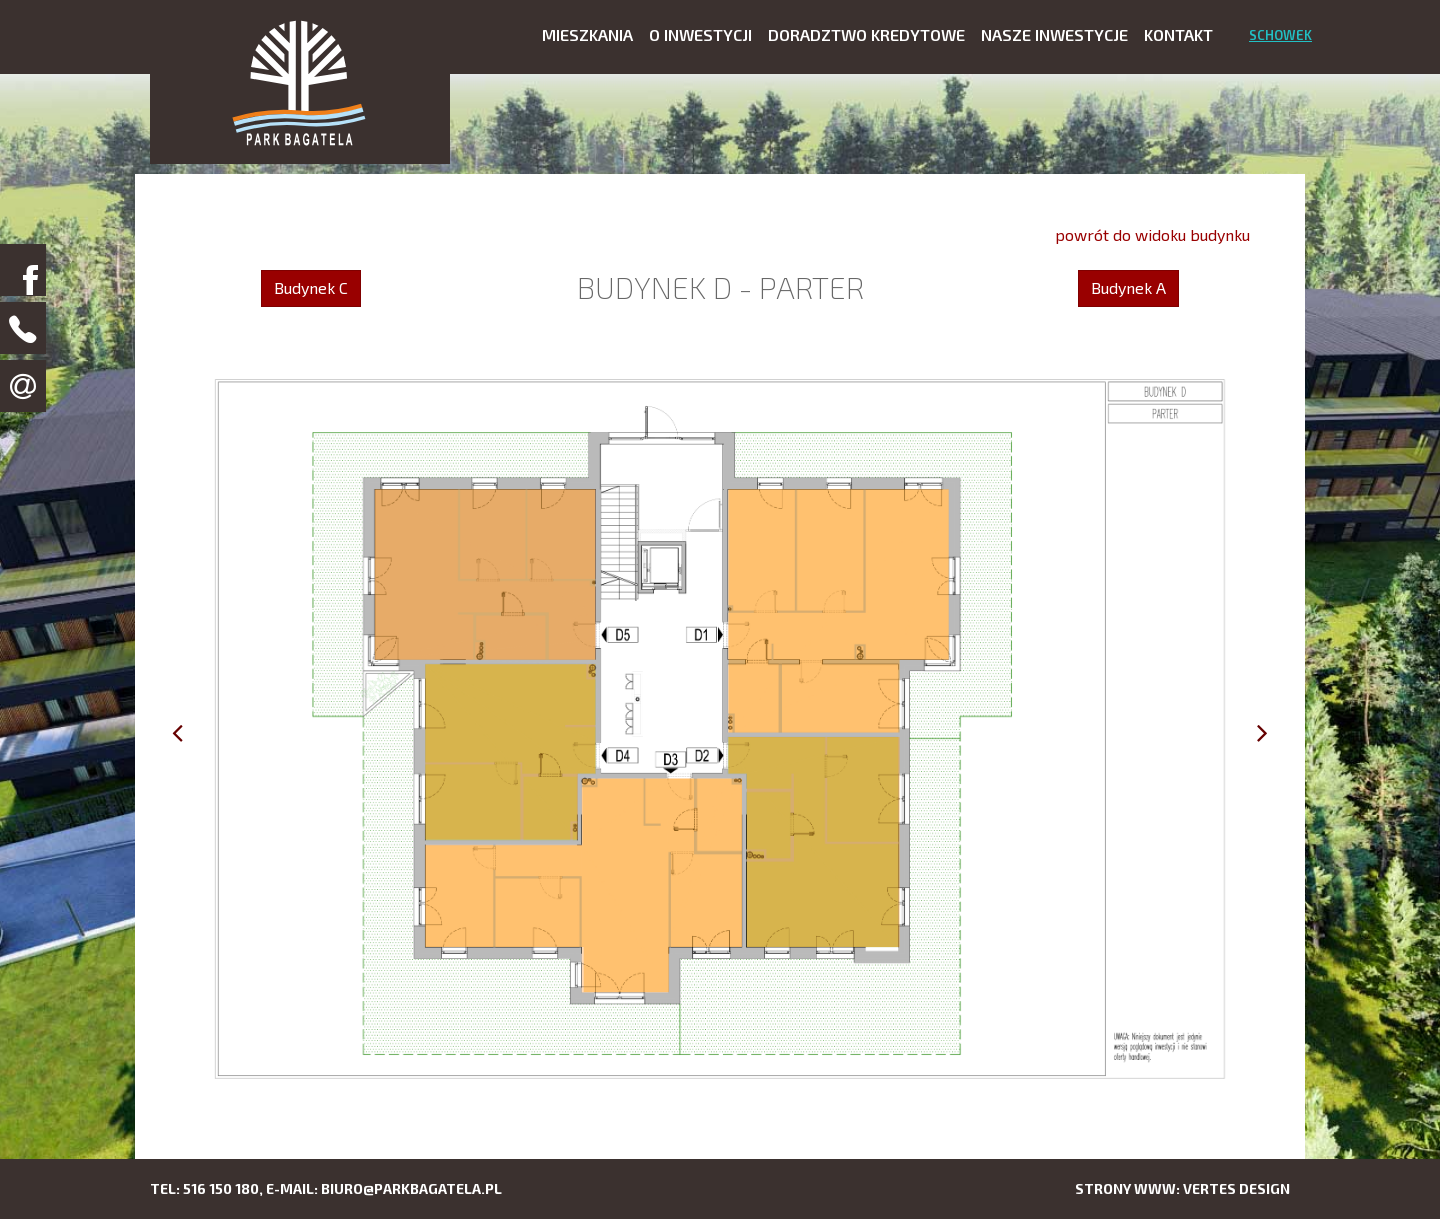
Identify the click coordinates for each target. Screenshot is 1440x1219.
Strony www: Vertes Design (1182, 1188)
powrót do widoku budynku (1152, 234)
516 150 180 (221, 1188)
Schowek (1280, 35)
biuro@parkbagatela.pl (411, 1188)
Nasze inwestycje (1054, 34)
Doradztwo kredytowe (866, 34)
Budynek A (1128, 287)
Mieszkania (587, 34)
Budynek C (311, 287)
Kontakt (1178, 34)
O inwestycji (700, 34)
